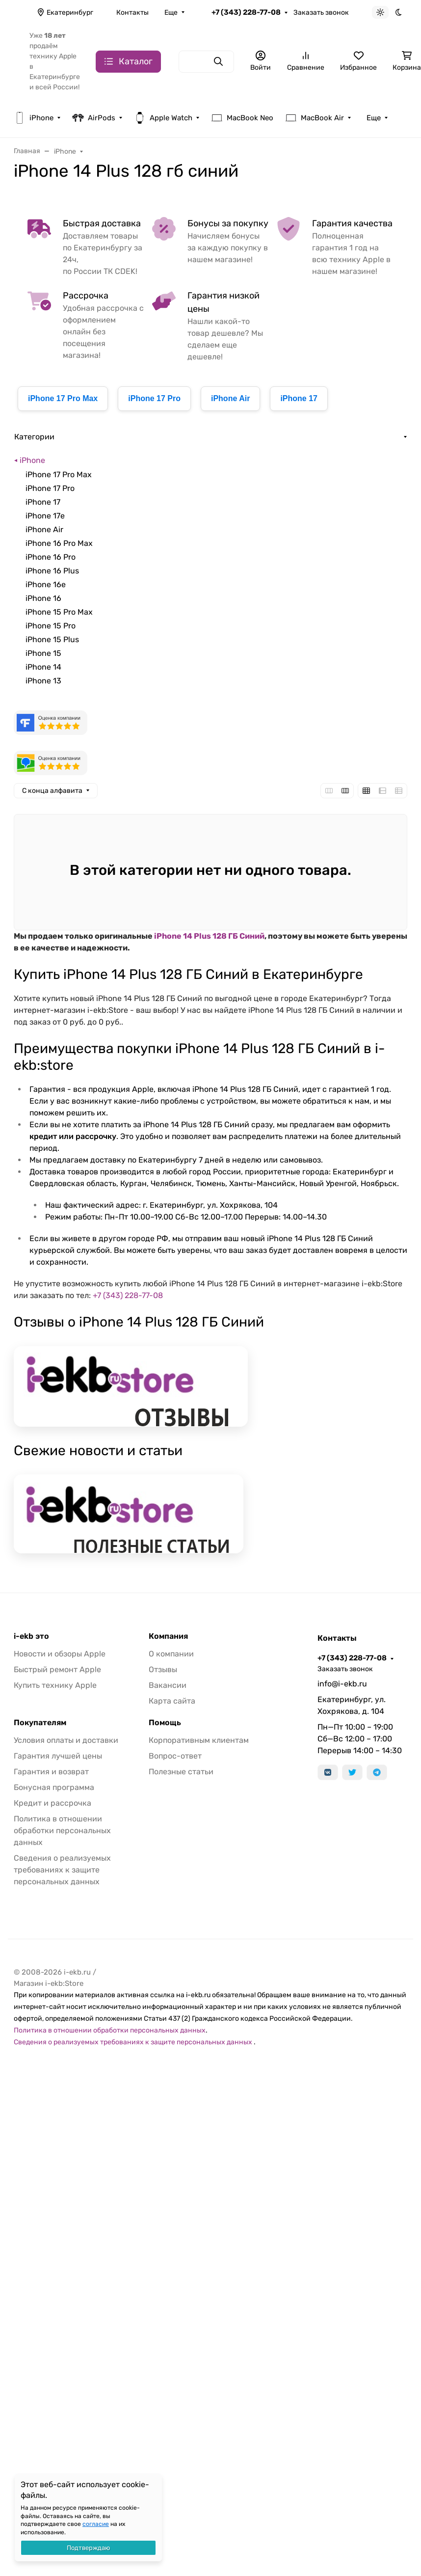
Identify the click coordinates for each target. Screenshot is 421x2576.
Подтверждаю (88, 2547)
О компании (171, 1653)
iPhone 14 (43, 667)
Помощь (165, 1723)
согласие (95, 2524)
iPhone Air (230, 398)
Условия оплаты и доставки (66, 1740)
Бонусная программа (54, 1787)
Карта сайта (172, 1701)
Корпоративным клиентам (199, 1740)
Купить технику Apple (55, 1685)
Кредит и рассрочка (52, 1803)
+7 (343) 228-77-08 (246, 12)
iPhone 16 (43, 598)
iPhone (33, 118)
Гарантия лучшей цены (58, 1756)
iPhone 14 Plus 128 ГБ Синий (209, 936)
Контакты (132, 12)
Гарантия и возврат (51, 1771)
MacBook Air (314, 118)
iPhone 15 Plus (52, 639)
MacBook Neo (242, 118)
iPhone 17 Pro (154, 398)
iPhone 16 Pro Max (59, 543)
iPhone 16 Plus (52, 570)
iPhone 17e (45, 515)
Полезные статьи (181, 1771)
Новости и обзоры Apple (59, 1653)
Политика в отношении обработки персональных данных (62, 1830)
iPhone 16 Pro (51, 557)
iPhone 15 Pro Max (59, 612)
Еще (171, 12)
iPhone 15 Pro (51, 625)
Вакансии (167, 1685)
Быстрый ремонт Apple (57, 1669)
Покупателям (40, 1723)
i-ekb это (31, 1636)
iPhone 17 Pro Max (63, 398)
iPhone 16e (46, 584)
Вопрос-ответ (175, 1756)
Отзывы (163, 1669)
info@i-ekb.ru (342, 1683)
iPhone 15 (43, 653)
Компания (168, 1636)
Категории (34, 436)
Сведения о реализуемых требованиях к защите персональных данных (62, 1869)
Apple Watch (163, 118)
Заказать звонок (321, 12)
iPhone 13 (43, 680)
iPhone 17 (298, 398)
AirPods (93, 118)
